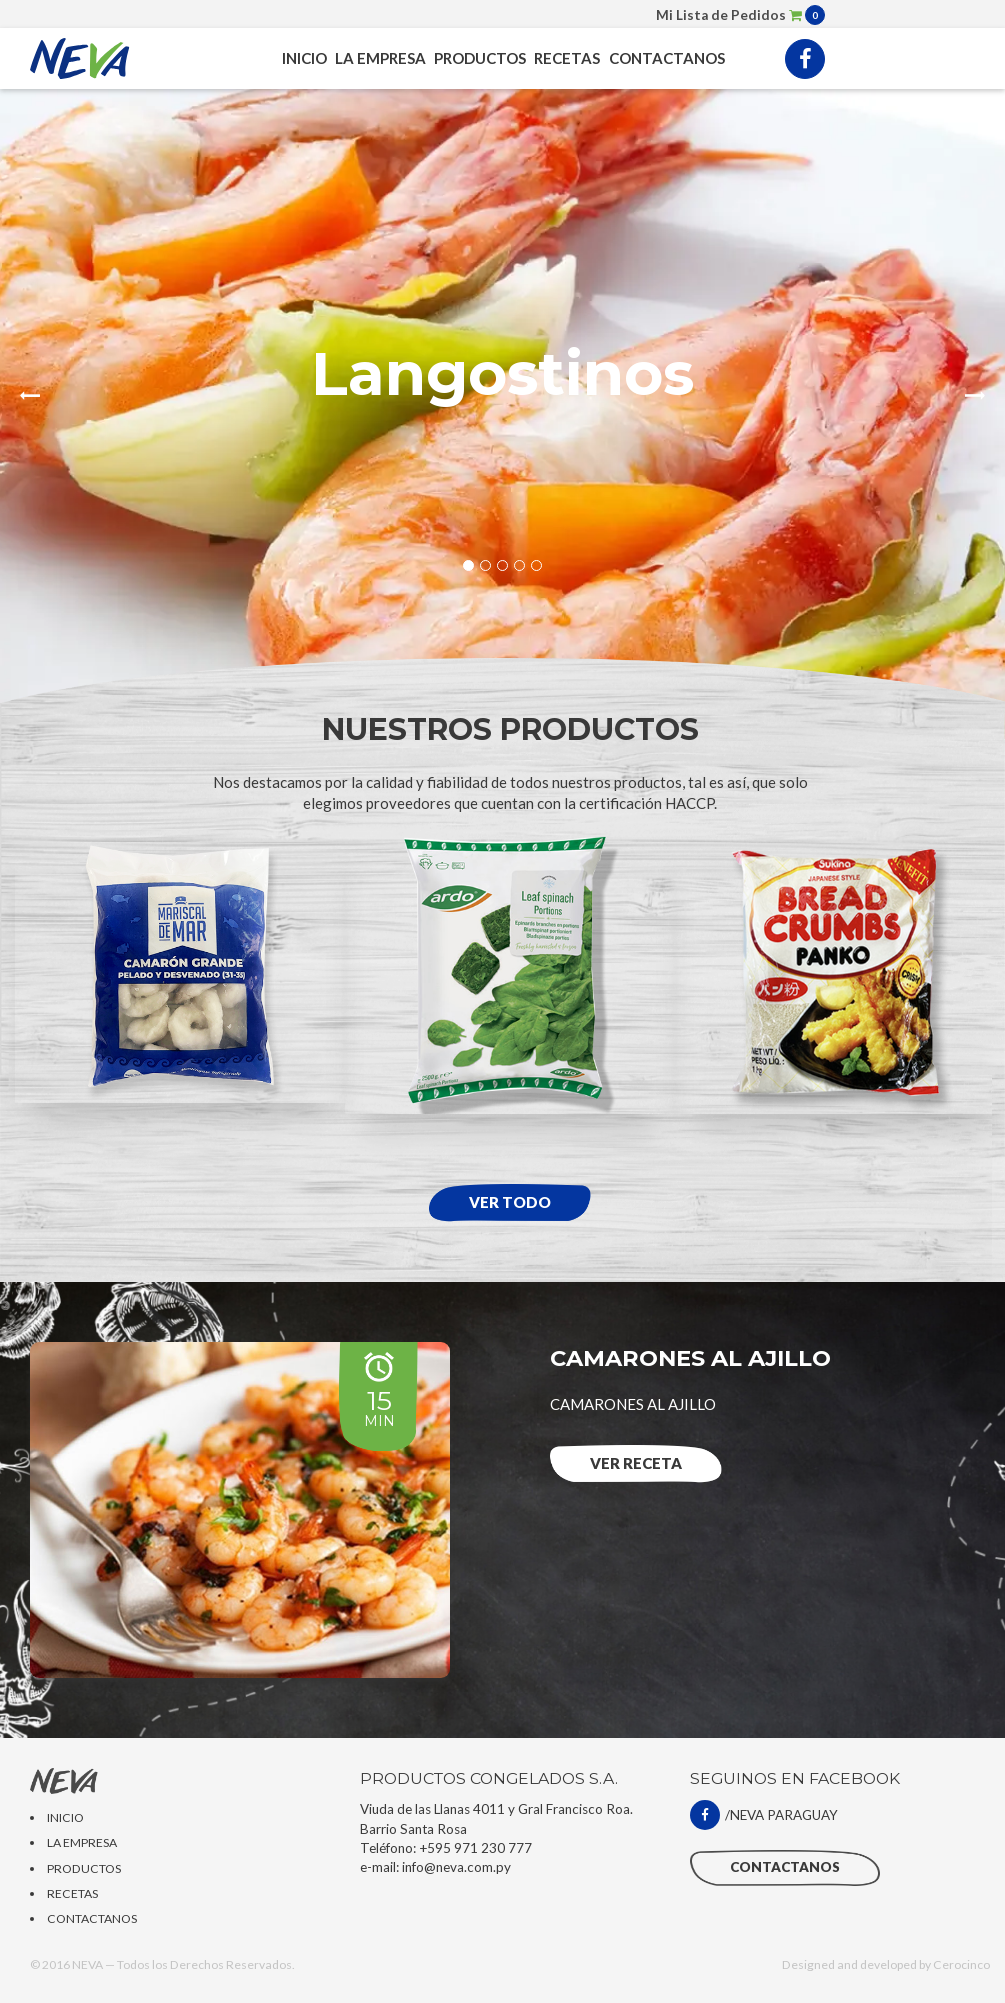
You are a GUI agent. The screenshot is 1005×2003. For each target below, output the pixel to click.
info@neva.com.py (456, 1867)
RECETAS (567, 58)
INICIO (304, 58)
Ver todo (510, 1202)
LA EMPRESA (380, 58)
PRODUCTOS (480, 58)
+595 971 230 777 (475, 1848)
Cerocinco (961, 1964)
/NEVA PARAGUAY (764, 1815)
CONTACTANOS (667, 58)
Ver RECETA (636, 1463)
